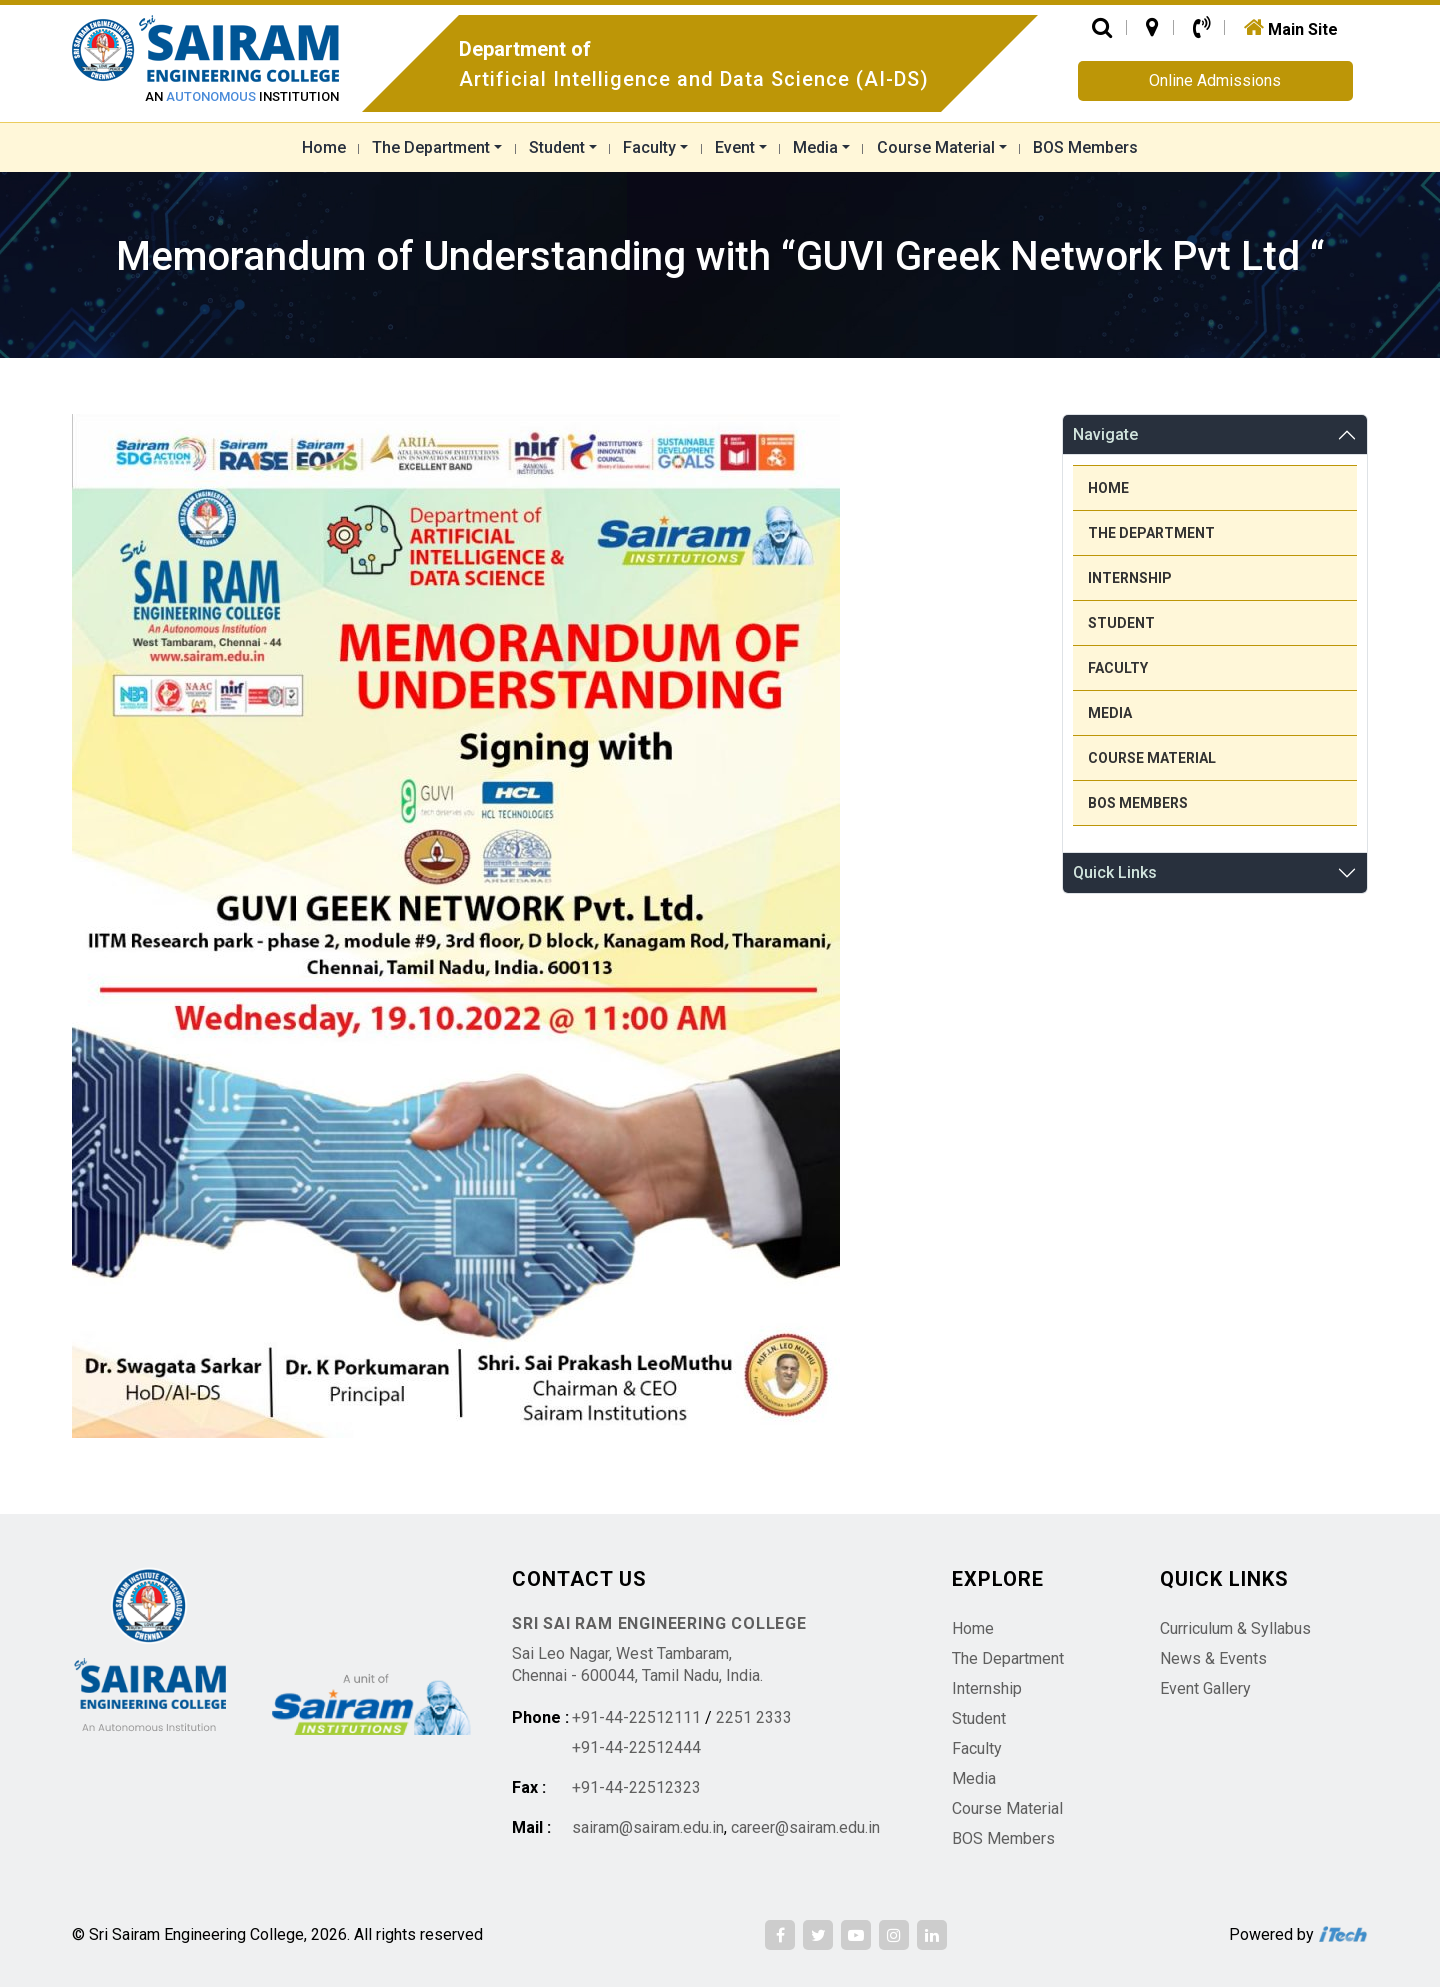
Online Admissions (1215, 80)
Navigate (1105, 434)
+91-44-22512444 (636, 1747)
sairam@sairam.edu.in (648, 1827)
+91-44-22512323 (636, 1787)
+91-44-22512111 (636, 1717)
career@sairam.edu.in (805, 1827)
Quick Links (1115, 872)
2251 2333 (754, 1717)
